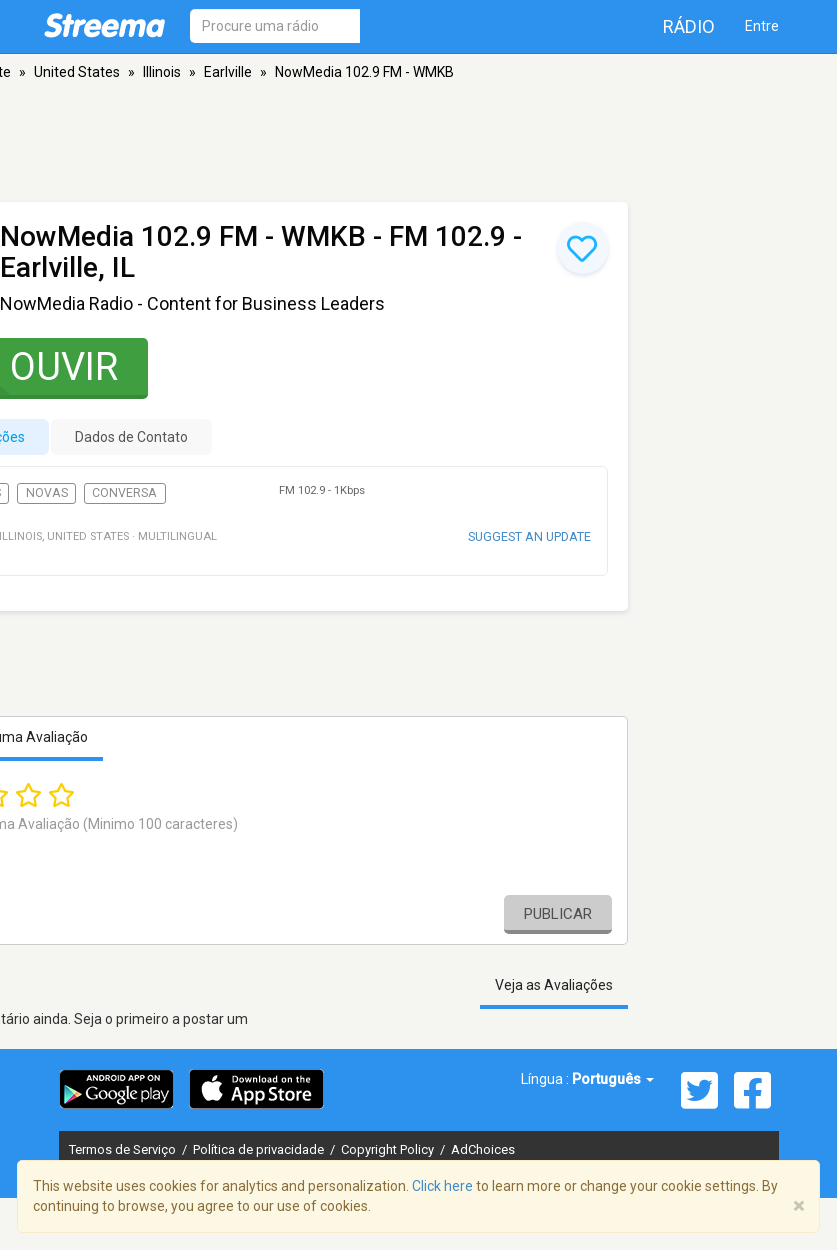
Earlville (228, 72)
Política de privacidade (260, 1149)
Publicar (558, 914)
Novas (47, 493)
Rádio (689, 26)
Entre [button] (762, 26)
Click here (442, 1186)
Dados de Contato (131, 437)
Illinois (162, 72)
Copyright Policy (389, 1149)
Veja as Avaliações (554, 985)
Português (613, 1079)
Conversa (124, 493)
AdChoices (483, 1149)
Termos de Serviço (124, 1149)
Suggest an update (529, 536)
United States (77, 72)
